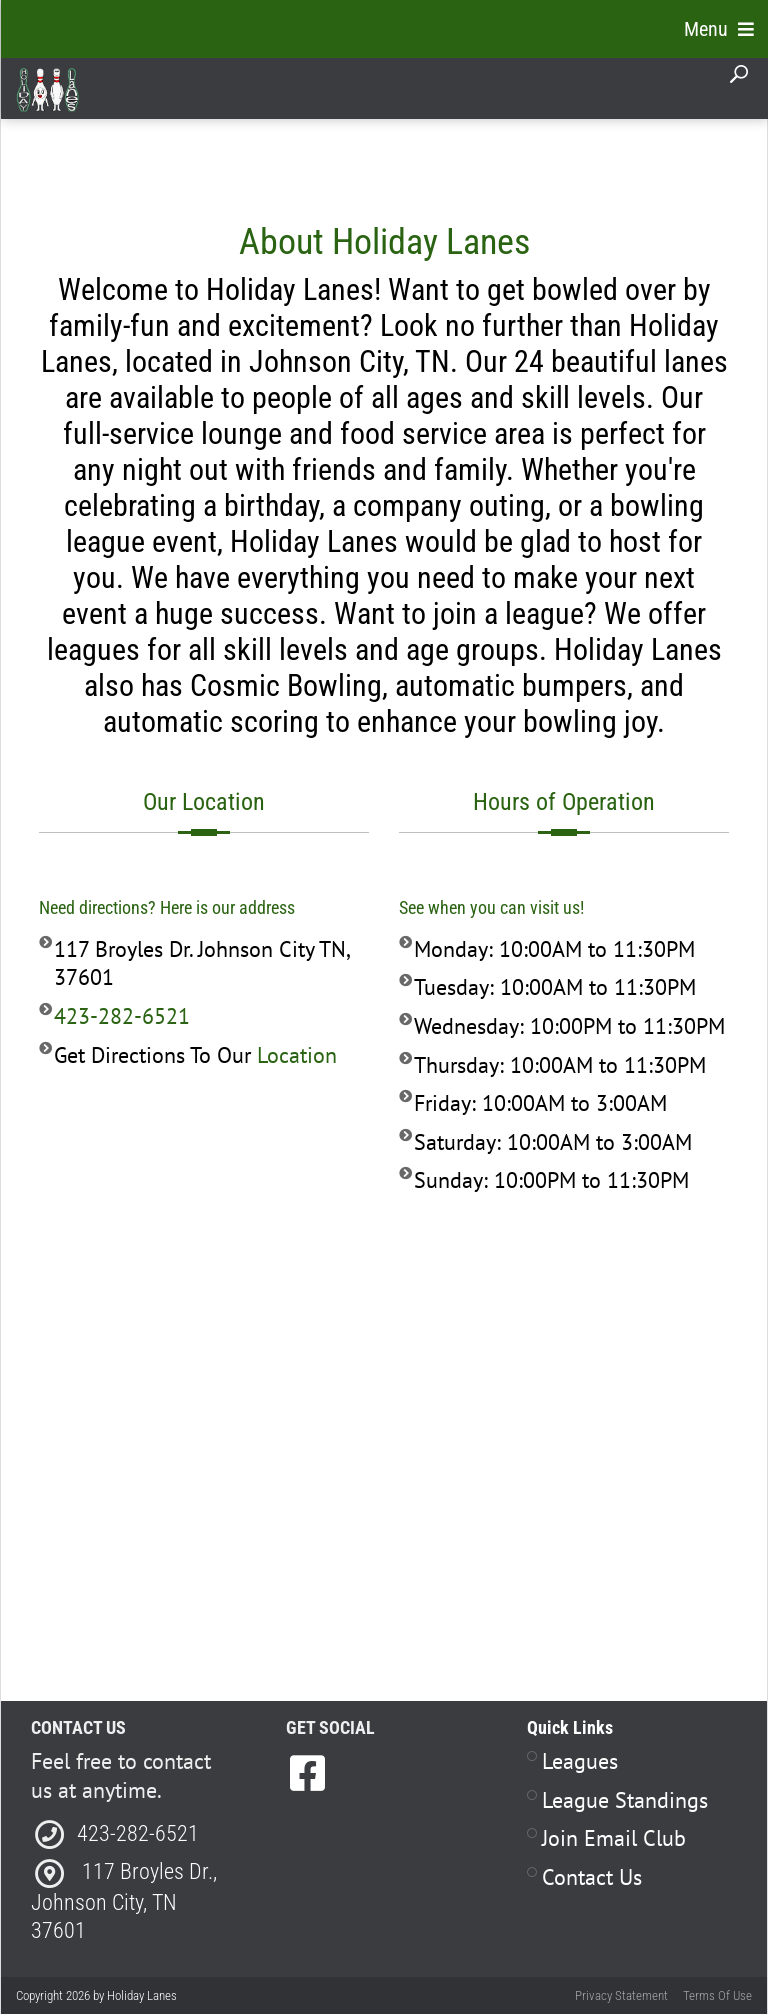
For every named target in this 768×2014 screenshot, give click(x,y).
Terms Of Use (717, 1995)
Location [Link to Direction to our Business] (297, 1055)
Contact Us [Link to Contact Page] (592, 1877)
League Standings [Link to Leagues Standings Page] (625, 1800)
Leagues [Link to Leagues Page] (580, 1761)
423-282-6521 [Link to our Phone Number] (122, 1016)
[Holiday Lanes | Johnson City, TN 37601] (47, 89)
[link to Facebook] (307, 1773)
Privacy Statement (621, 1995)
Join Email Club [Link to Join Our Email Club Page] (614, 1838)
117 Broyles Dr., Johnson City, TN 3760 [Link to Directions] (124, 1901)
